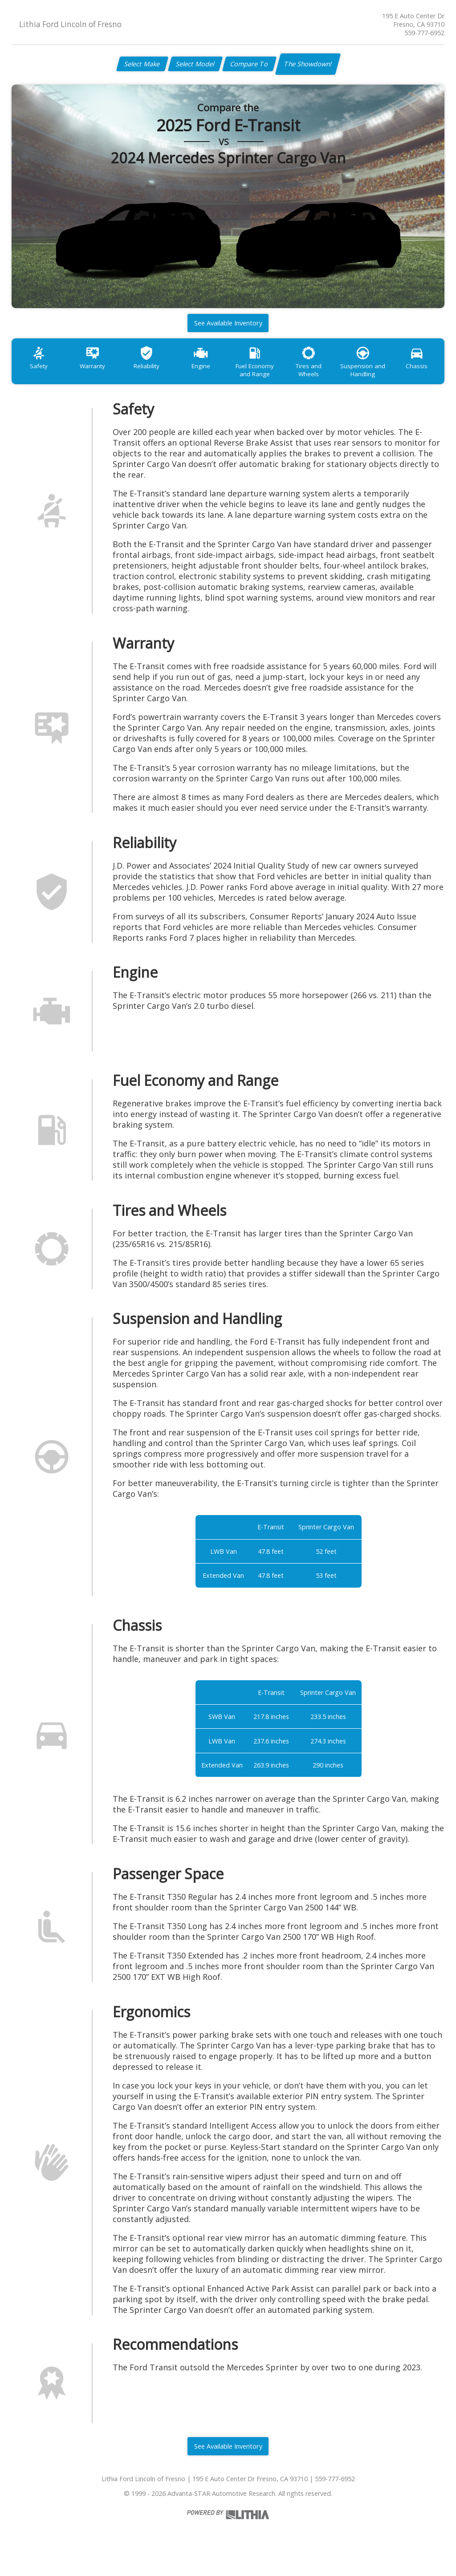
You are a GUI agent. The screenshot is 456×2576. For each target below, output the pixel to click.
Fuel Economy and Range (271, 374)
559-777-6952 (424, 32)
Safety (40, 370)
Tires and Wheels (329, 370)
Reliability (156, 370)
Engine (213, 370)
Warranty (98, 370)
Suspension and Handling (386, 374)
